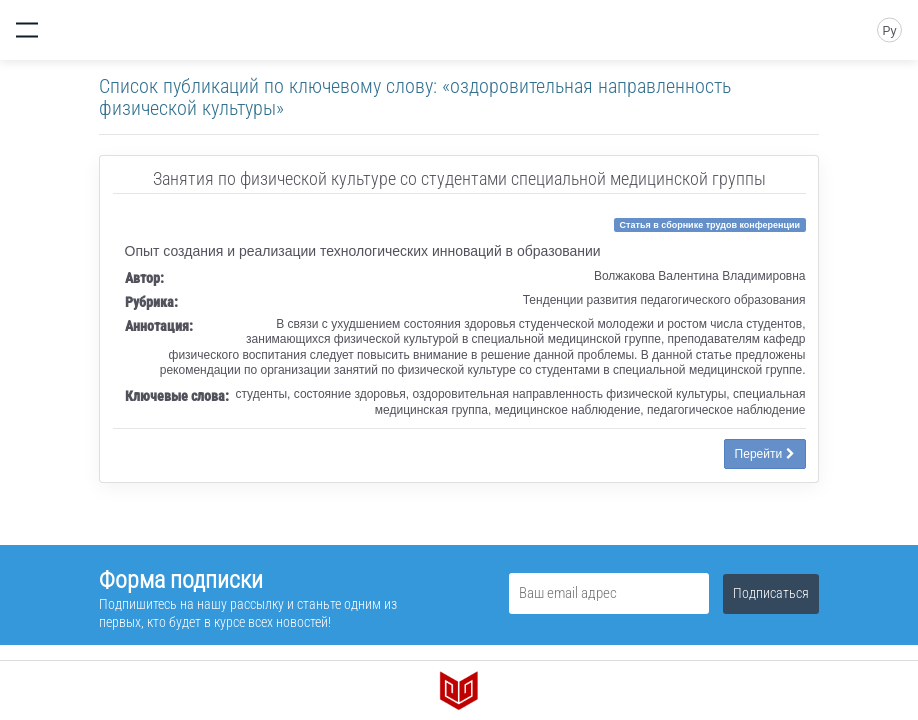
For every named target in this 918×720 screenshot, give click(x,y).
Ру (889, 31)
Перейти (765, 454)
